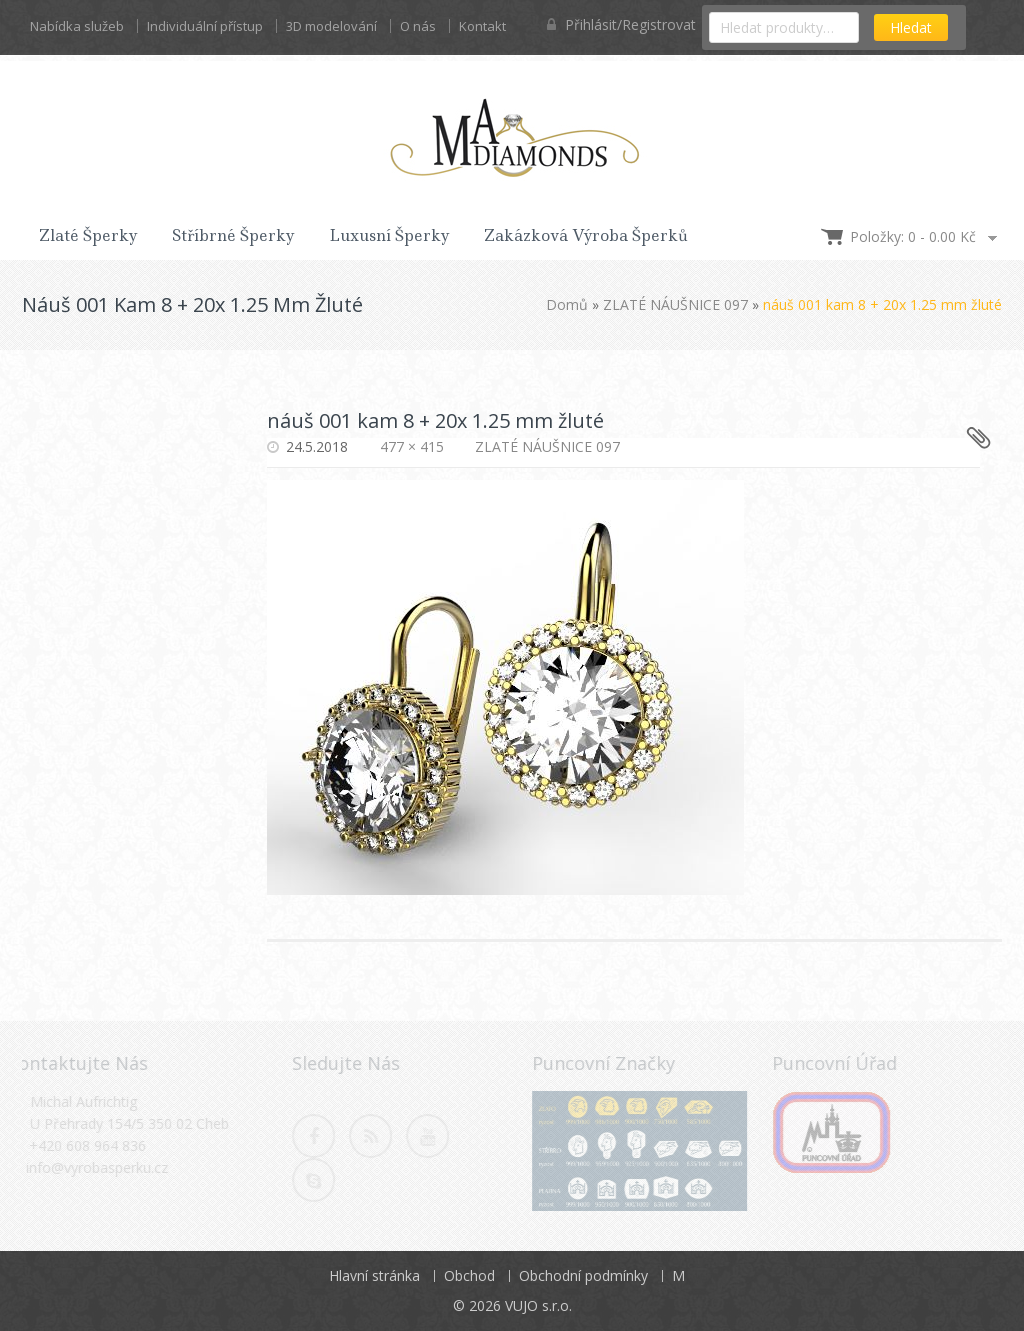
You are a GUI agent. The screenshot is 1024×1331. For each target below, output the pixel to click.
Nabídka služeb (77, 26)
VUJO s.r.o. (538, 1305)
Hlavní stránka (374, 1275)
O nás (418, 26)
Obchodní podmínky (583, 1275)
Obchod (469, 1275)
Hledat (911, 27)
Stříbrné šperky (233, 235)
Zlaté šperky (88, 235)
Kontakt (482, 26)
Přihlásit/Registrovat (621, 24)
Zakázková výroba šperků (586, 235)
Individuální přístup (205, 26)
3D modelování (331, 26)
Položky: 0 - (913, 236)
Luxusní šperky (389, 235)
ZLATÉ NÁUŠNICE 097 (675, 304)
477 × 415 (412, 446)
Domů (567, 304)
